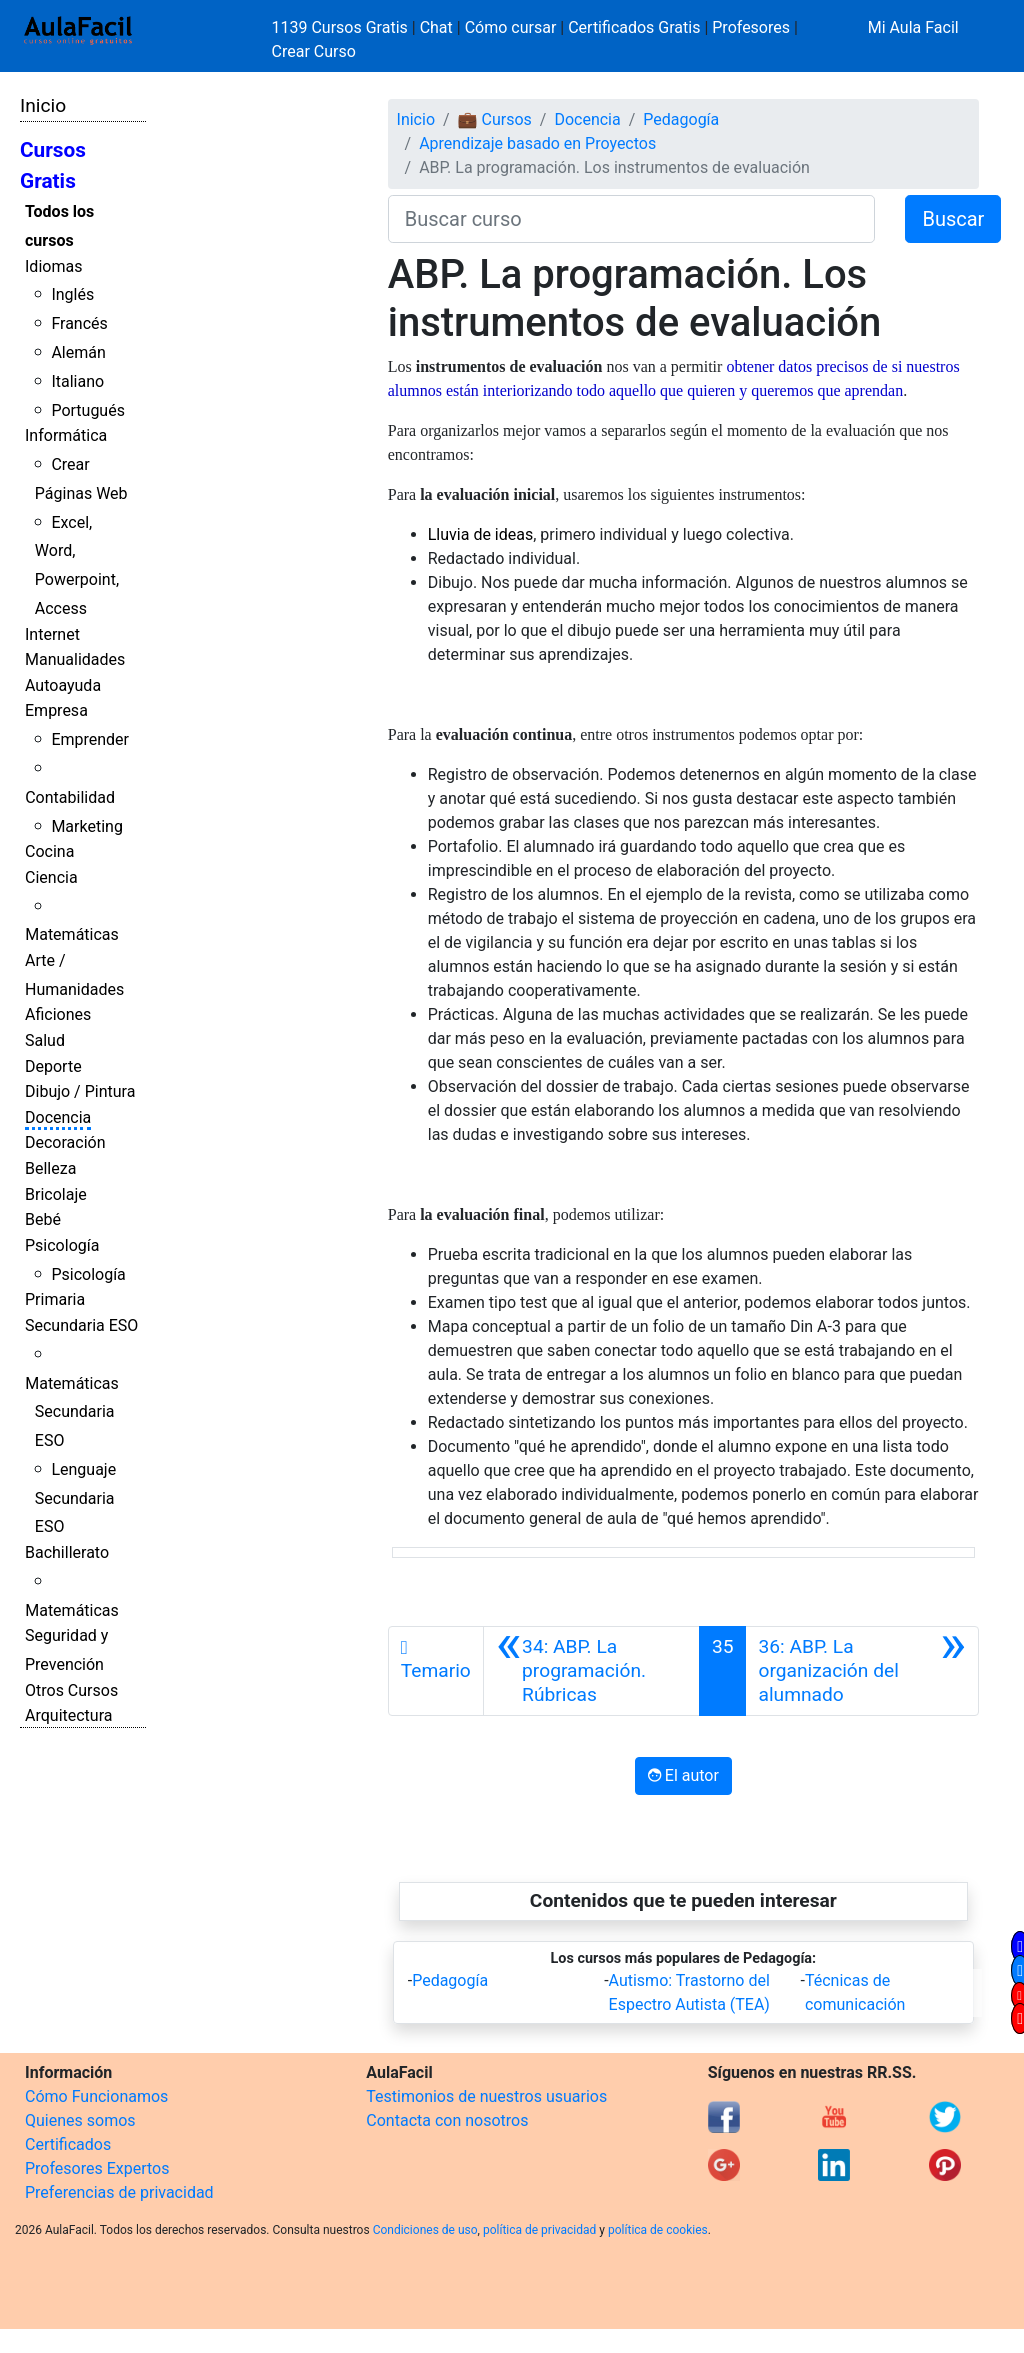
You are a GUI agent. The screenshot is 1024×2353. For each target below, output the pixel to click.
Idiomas (53, 266)
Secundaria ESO (81, 1325)
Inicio (43, 105)
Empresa (56, 710)
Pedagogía (681, 119)
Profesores (751, 27)
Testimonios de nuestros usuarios (486, 2096)
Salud (45, 1040)
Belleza (50, 1168)
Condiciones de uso (425, 2230)
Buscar (953, 219)
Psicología (62, 1245)
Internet (52, 634)
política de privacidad (539, 2230)
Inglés (72, 294)
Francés (79, 323)
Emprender (90, 739)
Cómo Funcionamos (96, 2096)
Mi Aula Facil (913, 27)
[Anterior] (591, 1671)
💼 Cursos (495, 119)
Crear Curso (314, 51)
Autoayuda (63, 685)
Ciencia (51, 877)
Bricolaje (56, 1194)
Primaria (55, 1299)
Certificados (68, 2144)
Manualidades (75, 659)
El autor (683, 1775)
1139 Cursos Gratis (342, 27)
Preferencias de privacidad (119, 2192)
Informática (66, 435)
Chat (436, 27)
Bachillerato (67, 1552)
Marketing (86, 826)
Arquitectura (68, 1715)
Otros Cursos (71, 1690)
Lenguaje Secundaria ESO (75, 1498)
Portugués (88, 410)
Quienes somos (80, 2120)
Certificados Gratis (634, 27)
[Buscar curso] (632, 219)
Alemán (78, 352)
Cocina (49, 851)
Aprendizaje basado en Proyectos (537, 143)
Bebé (43, 1219)
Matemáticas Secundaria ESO (72, 1412)
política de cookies (658, 2230)
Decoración (65, 1142)
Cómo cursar (511, 27)
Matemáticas (72, 934)
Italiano (77, 381)
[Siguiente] (862, 1671)
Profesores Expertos (97, 2168)
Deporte (53, 1066)
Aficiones (58, 1014)
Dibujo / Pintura (80, 1091)
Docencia (58, 1117)
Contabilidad (70, 797)
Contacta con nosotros (447, 2120)
